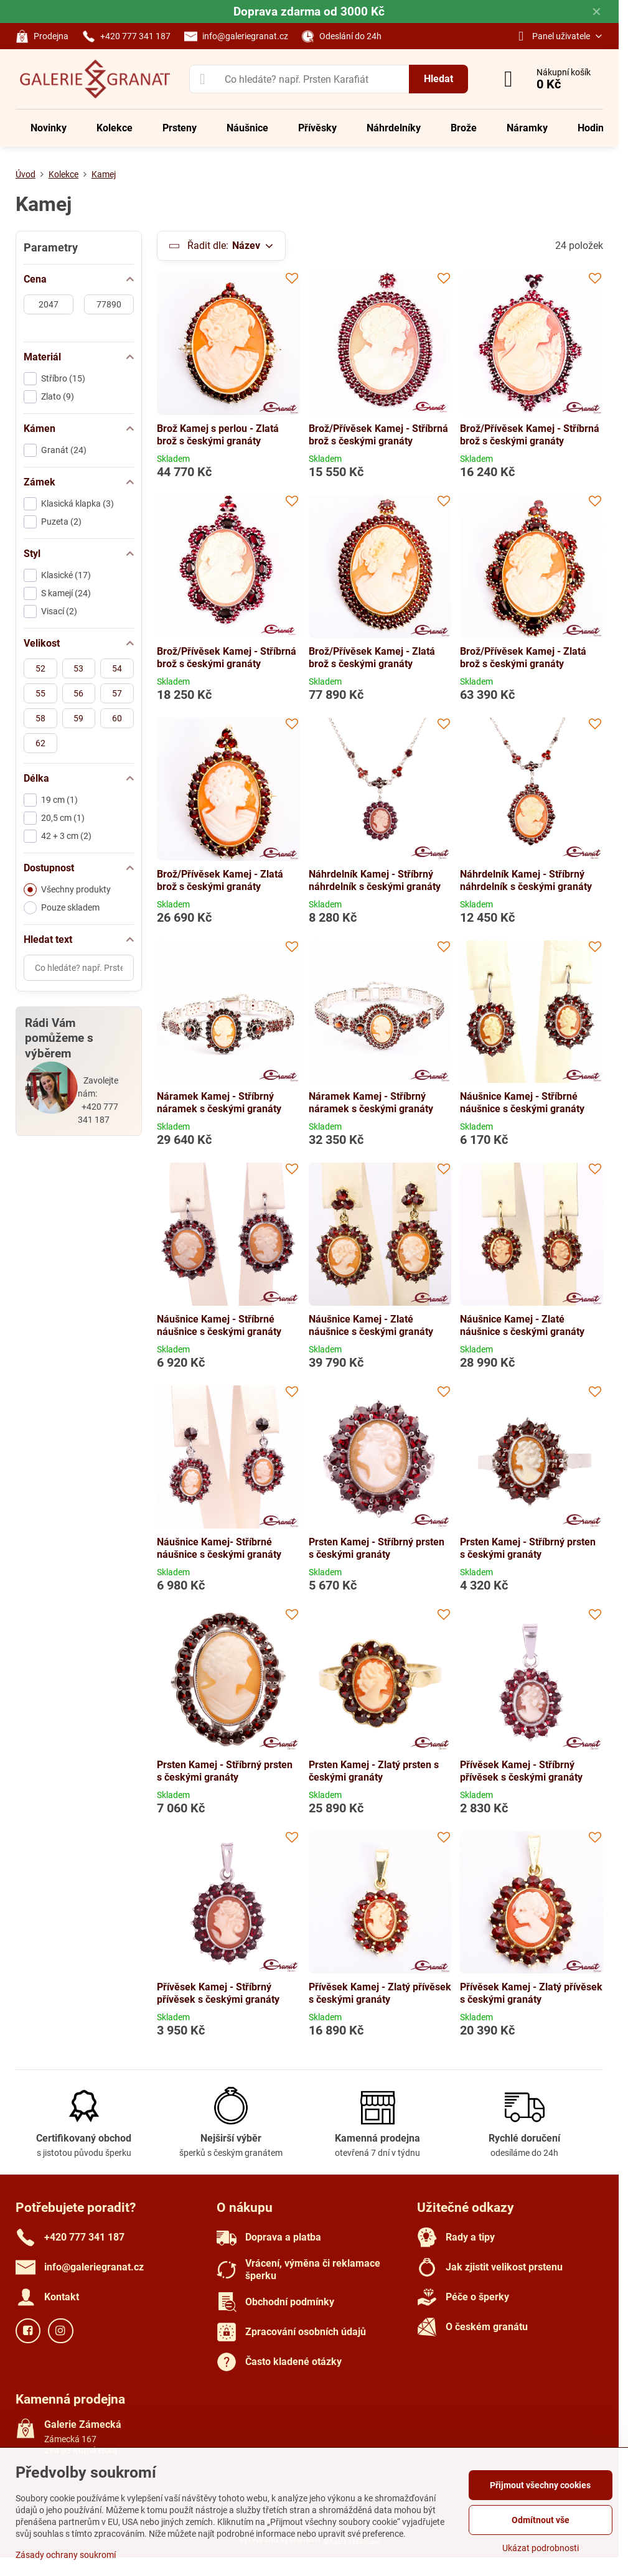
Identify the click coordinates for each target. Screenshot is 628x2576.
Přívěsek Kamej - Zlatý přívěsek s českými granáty (380, 1993)
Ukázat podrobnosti (540, 2548)
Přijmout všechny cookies (540, 2485)
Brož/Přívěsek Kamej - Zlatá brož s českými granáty (372, 657)
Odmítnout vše (540, 2520)
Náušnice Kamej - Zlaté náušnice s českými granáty (371, 1325)
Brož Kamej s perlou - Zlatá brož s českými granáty (218, 435)
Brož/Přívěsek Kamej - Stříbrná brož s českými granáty (378, 435)
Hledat (438, 79)
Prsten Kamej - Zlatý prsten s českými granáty (374, 1771)
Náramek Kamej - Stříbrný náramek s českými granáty (219, 1102)
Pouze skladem (62, 907)
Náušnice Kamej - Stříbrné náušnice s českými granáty (522, 1102)
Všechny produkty (67, 889)
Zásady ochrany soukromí (66, 2555)
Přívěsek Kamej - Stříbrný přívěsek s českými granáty (521, 1771)
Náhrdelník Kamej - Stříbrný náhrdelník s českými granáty (375, 880)
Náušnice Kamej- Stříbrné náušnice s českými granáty (219, 1548)
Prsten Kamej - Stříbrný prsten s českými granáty (376, 1548)
